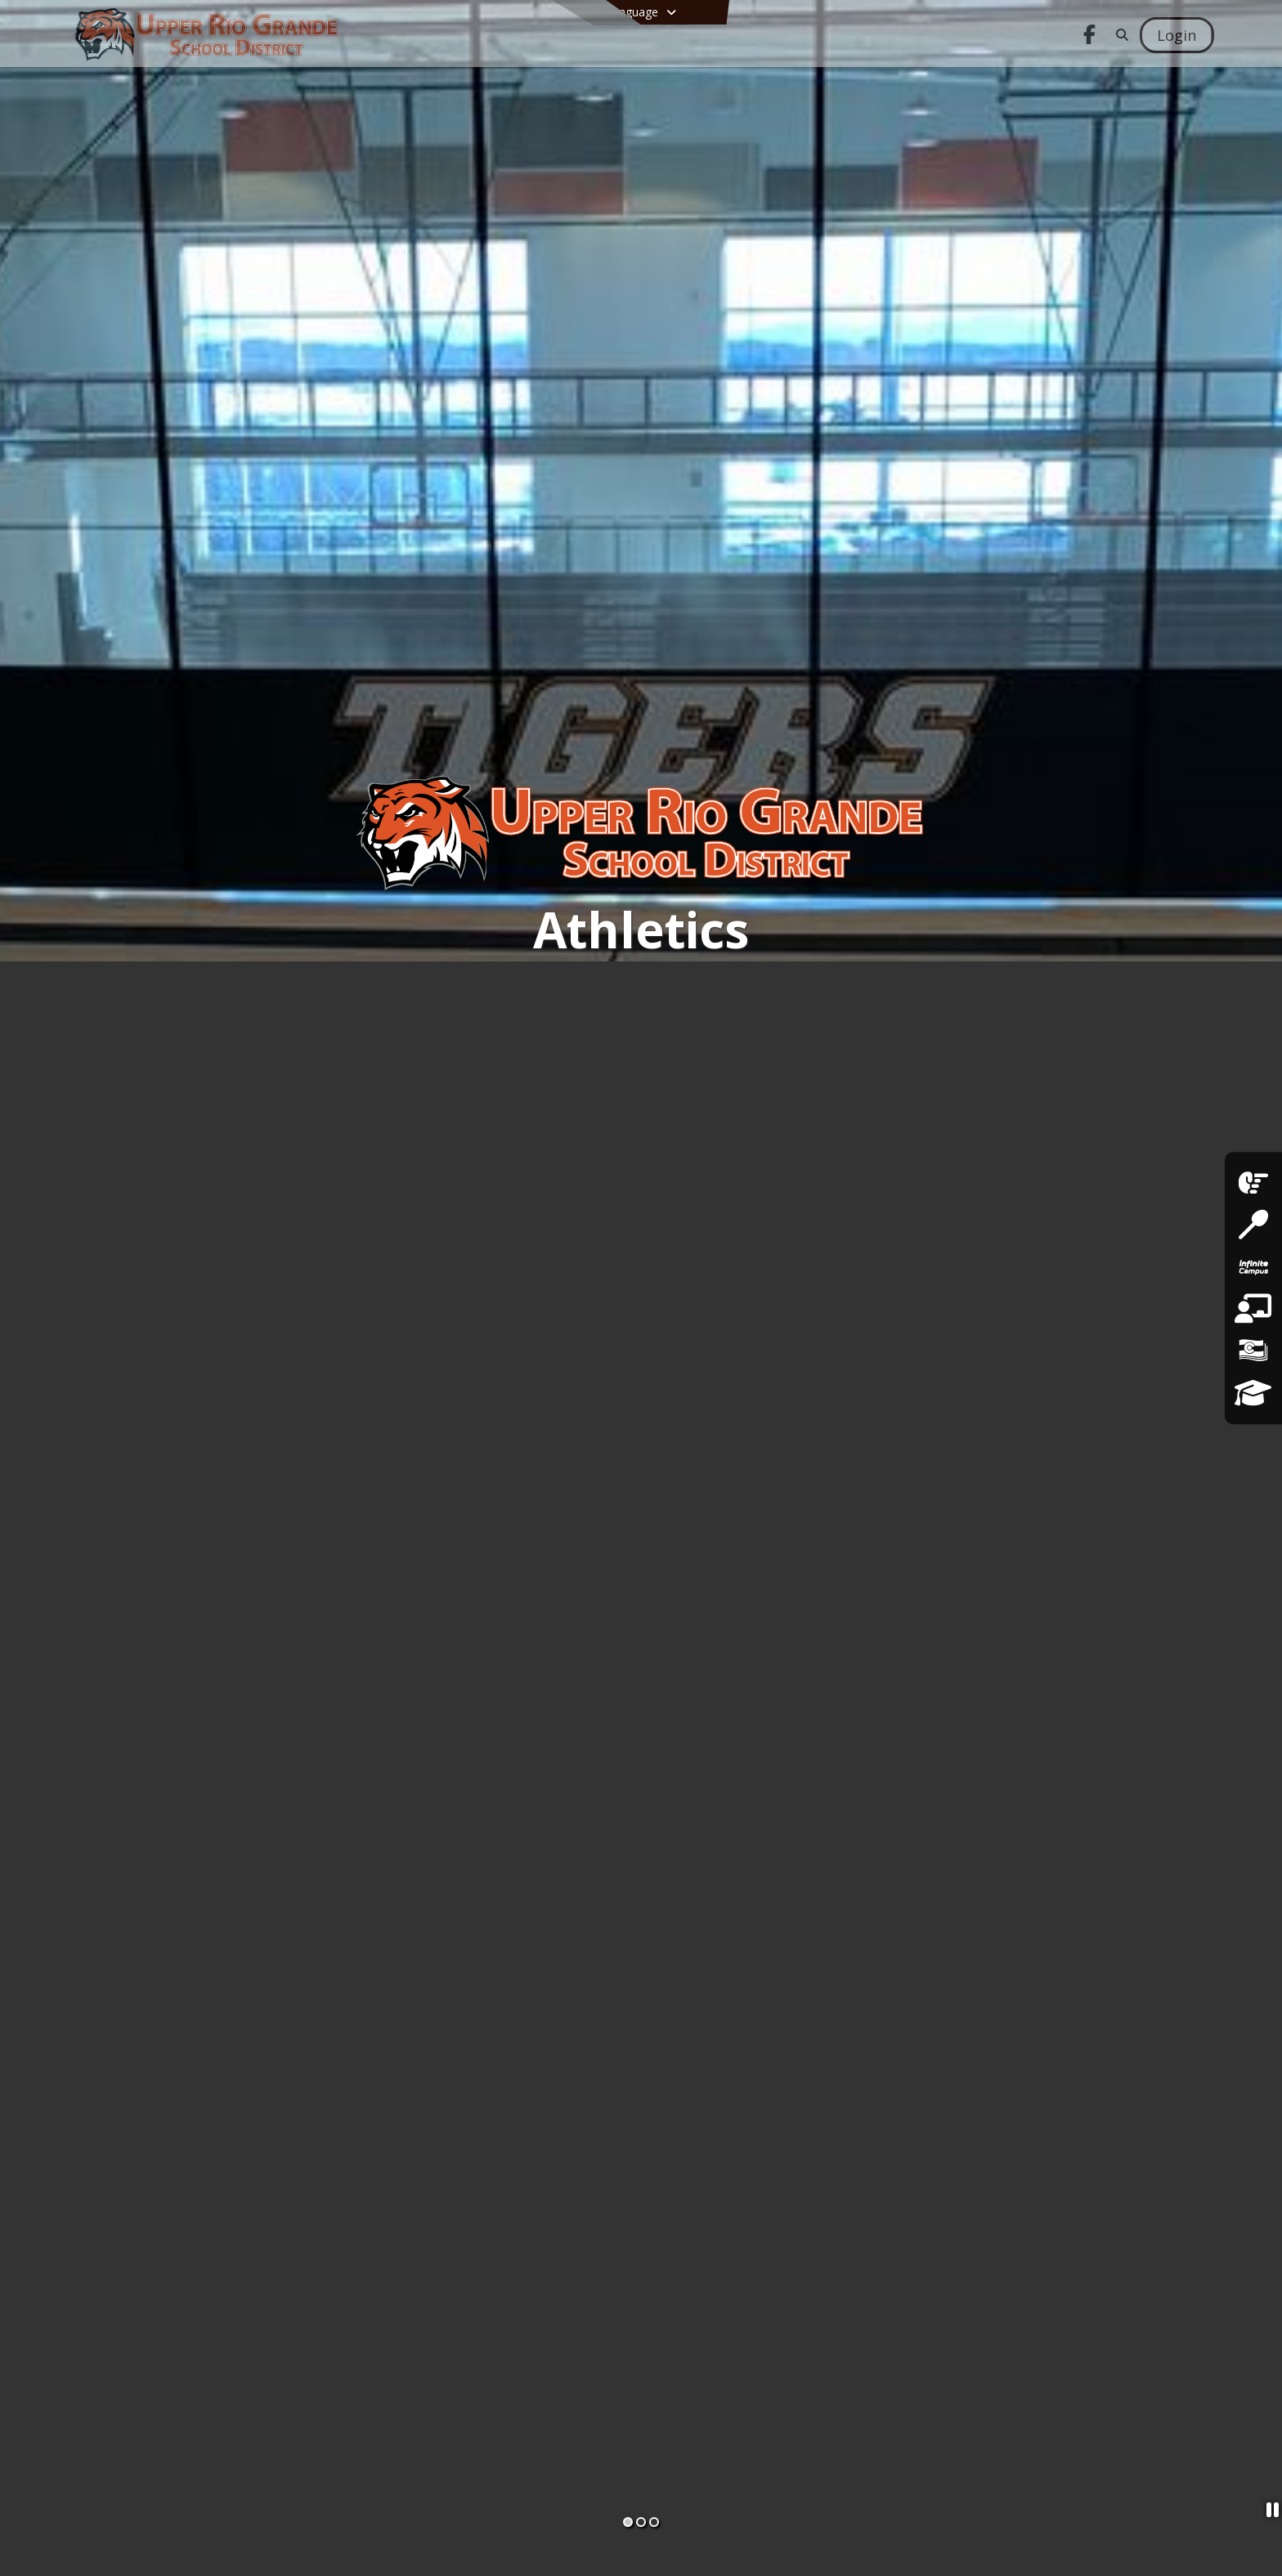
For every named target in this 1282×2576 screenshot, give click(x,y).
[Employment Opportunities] (1253, 1309)
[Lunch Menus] (1253, 1225)
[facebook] (1253, 1183)
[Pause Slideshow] (1268, 2511)
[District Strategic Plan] (1253, 1393)
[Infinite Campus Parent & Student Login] (1253, 1267)
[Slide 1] (628, 2522)
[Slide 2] (641, 2522)
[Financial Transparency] (1253, 1351)
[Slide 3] (654, 2522)
